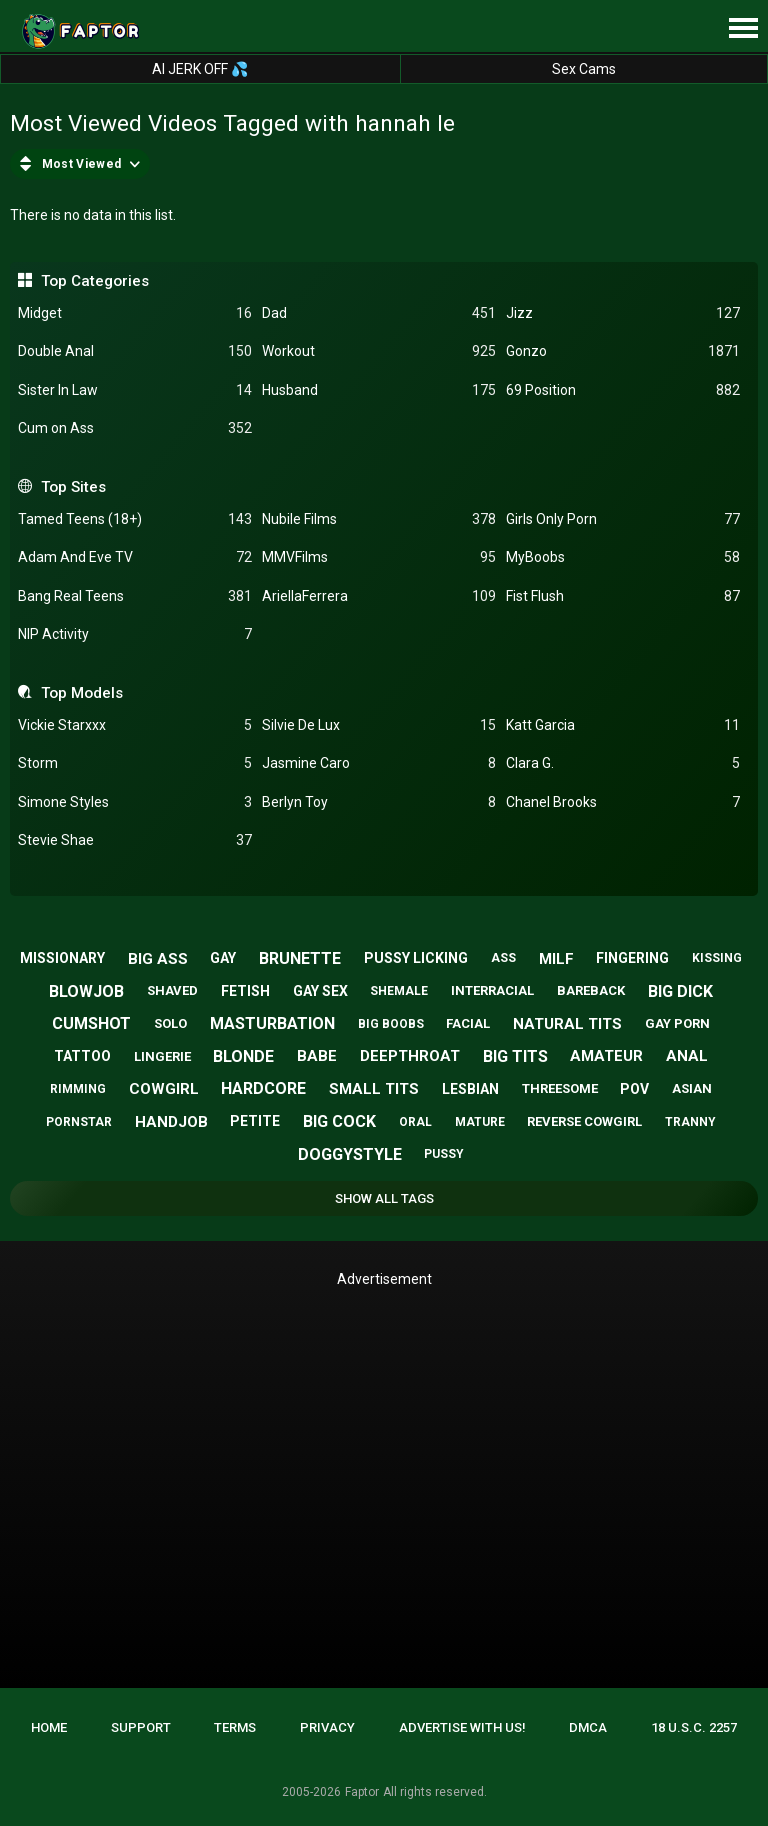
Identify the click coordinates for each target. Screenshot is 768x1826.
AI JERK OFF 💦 (200, 69)
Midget (135, 313)
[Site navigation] (743, 29)
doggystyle (350, 1154)
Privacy (327, 1727)
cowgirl (164, 1089)
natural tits (567, 1024)
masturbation (272, 1023)
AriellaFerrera (379, 596)
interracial (492, 990)
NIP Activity (135, 634)
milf (556, 959)
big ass (158, 959)
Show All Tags (384, 1198)
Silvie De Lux (379, 725)
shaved (172, 990)
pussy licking (416, 958)
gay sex (320, 991)
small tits (374, 1089)
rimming (78, 1089)
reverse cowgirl (584, 1121)
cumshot (91, 1023)
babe (317, 1056)
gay (223, 958)
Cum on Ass (135, 428)
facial (468, 1023)
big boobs (391, 1024)
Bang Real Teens (135, 596)
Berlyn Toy (379, 802)
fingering (632, 958)
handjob (171, 1122)
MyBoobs (623, 557)
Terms (235, 1727)
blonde (243, 1056)
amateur (606, 1056)
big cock (339, 1121)
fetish (245, 991)
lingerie (162, 1056)
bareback (591, 990)
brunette (300, 958)
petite (255, 1121)
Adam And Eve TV (135, 557)
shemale (399, 991)
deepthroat (410, 1056)
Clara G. (623, 763)
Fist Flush (623, 596)
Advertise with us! (462, 1727)
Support (141, 1727)
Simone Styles (135, 802)
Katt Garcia (623, 725)
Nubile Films (379, 519)
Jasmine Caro (379, 763)
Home (49, 1727)
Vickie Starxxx (135, 725)
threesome (560, 1088)
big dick (680, 991)
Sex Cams (584, 69)
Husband (379, 390)
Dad (379, 313)
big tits (515, 1056)
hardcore (263, 1088)
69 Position (623, 390)
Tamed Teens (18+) (135, 519)
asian (692, 1088)
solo (170, 1023)
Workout (379, 351)
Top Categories (95, 281)
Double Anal (135, 351)
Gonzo (623, 351)
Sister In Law (135, 390)
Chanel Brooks (623, 802)
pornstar (79, 1122)
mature (480, 1122)
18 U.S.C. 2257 (694, 1727)
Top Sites (73, 487)
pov (634, 1089)
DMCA (588, 1727)
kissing (717, 958)
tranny (690, 1122)
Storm (135, 763)
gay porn (677, 1023)
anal (687, 1056)
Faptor (362, 1792)
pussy (444, 1154)
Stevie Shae (135, 840)
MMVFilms (379, 557)
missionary (62, 958)
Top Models (82, 693)
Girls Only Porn (623, 519)
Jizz (623, 313)
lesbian (470, 1089)
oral (415, 1122)
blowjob (86, 991)
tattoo (82, 1056)
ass (503, 958)
